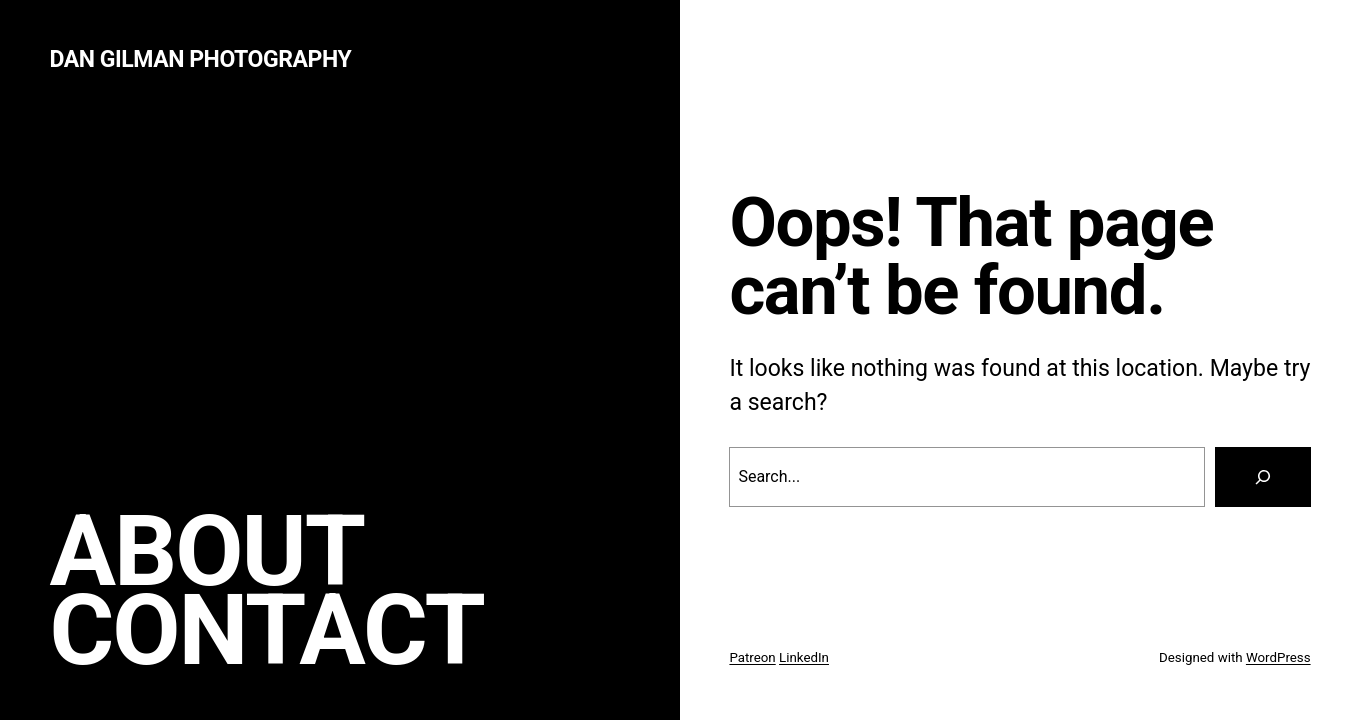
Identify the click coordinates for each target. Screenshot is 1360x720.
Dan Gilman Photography (200, 59)
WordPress (1278, 657)
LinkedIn (804, 657)
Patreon (752, 657)
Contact (266, 630)
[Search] (1263, 477)
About (206, 551)
